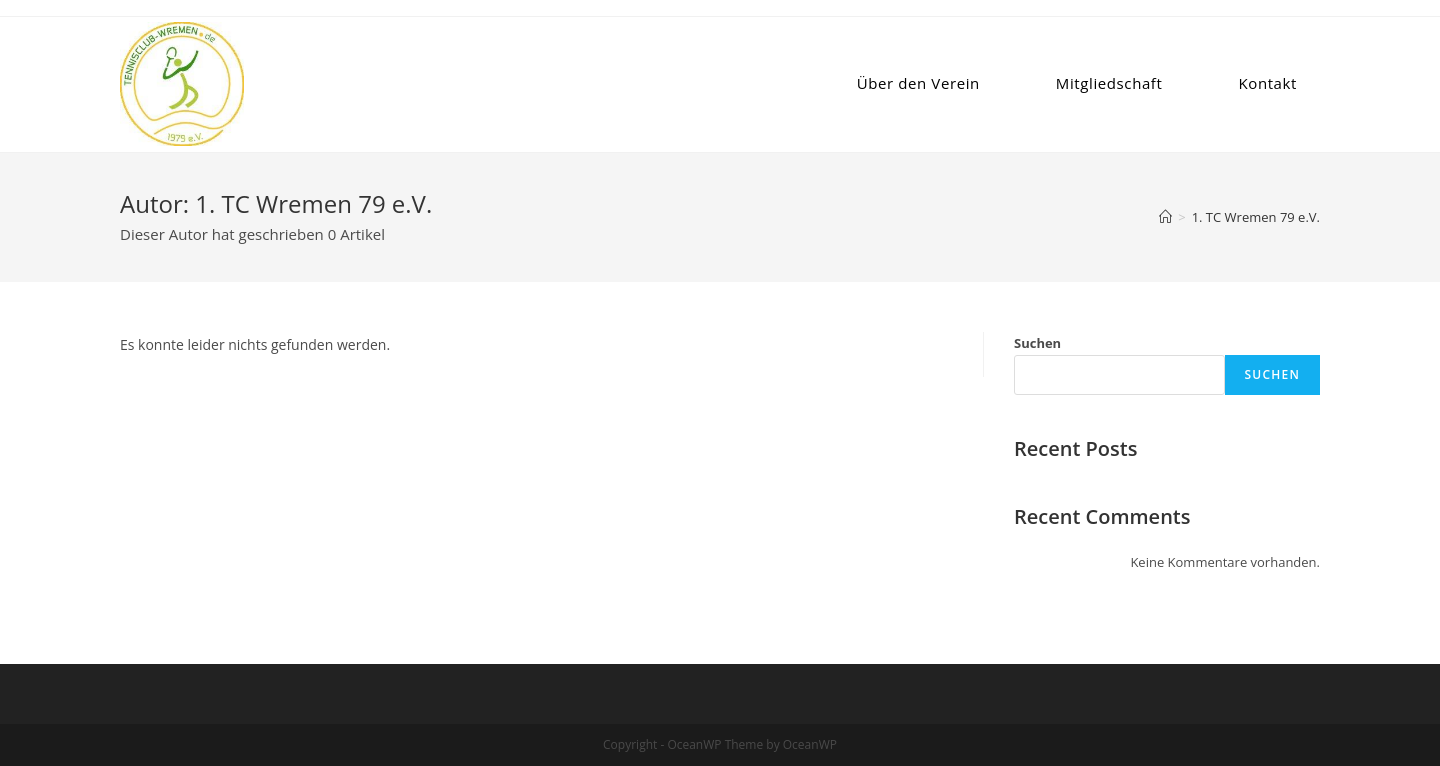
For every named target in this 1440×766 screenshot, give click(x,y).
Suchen (1037, 343)
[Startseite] (1165, 217)
